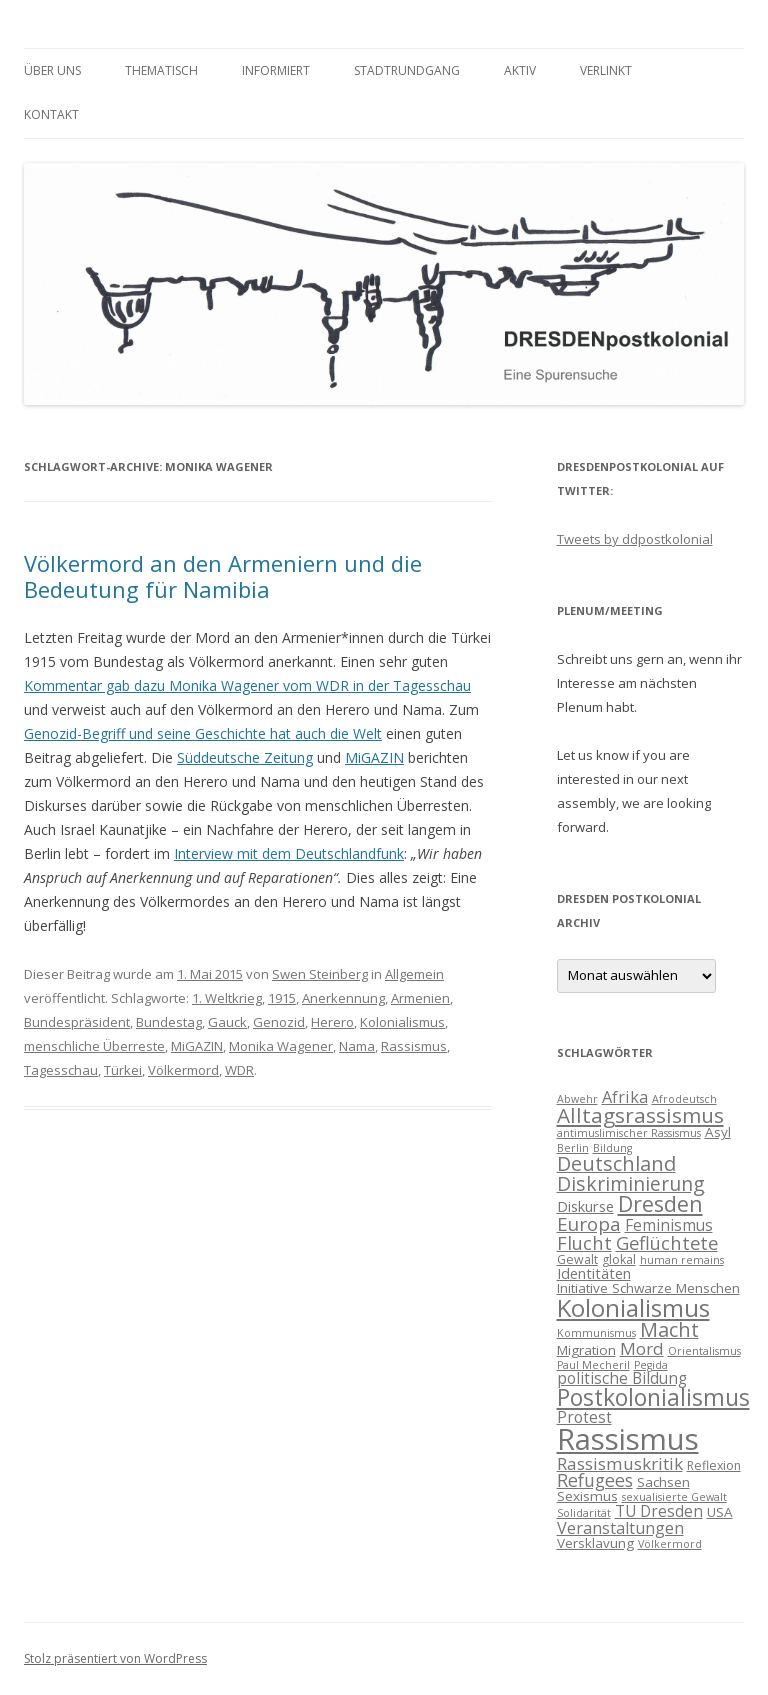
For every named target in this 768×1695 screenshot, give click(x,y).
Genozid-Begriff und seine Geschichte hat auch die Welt (203, 733)
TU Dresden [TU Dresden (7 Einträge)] (659, 1511)
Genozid (279, 1022)
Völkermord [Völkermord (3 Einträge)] (670, 1544)
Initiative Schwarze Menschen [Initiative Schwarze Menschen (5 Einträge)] (648, 1288)
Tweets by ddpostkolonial (635, 539)
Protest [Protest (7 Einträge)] (584, 1417)
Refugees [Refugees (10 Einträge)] (595, 1480)
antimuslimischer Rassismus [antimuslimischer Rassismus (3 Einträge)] (629, 1133)
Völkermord (183, 1070)
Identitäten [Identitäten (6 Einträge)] (594, 1273)
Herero (332, 1022)
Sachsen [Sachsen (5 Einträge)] (663, 1482)
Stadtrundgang (407, 70)
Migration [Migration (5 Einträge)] (586, 1350)
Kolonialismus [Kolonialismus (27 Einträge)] (633, 1307)
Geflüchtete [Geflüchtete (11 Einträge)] (667, 1242)
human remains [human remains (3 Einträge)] (682, 1260)
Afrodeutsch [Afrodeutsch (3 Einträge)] (684, 1099)
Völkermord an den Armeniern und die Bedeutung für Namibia (223, 576)
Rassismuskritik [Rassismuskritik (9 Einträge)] (620, 1463)
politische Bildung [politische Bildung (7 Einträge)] (622, 1378)
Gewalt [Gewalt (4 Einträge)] (577, 1259)
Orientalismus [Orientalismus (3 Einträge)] (704, 1351)
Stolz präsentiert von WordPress (115, 1658)
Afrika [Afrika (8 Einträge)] (625, 1097)
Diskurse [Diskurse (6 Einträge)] (585, 1206)
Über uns (52, 70)
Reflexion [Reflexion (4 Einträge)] (714, 1465)
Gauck (227, 1022)
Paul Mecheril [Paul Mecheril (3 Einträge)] (593, 1365)
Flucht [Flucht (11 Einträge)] (584, 1242)
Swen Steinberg (320, 974)
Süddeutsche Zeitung (245, 757)
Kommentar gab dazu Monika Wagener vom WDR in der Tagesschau (247, 685)
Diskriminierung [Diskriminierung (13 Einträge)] (631, 1183)
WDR (239, 1070)
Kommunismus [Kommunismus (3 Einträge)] (596, 1333)
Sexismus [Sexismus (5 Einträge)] (587, 1496)
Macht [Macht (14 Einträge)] (669, 1329)
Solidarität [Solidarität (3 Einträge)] (584, 1513)
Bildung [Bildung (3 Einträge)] (612, 1148)
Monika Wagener (281, 1046)
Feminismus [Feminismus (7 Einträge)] (669, 1225)
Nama (357, 1046)
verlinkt (606, 70)
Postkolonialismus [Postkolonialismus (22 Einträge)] (653, 1397)
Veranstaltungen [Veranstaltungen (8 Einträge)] (620, 1528)
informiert (276, 70)
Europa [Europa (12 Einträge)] (589, 1224)
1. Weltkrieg (227, 998)
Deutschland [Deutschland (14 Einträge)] (616, 1163)
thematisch (161, 70)
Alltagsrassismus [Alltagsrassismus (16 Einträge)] (640, 1115)
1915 (282, 998)
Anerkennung (343, 998)
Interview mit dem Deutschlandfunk (289, 853)
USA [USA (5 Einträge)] (720, 1512)
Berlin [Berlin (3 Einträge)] (573, 1148)
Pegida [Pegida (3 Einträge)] (651, 1365)
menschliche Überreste (94, 1046)
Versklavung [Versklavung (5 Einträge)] (595, 1543)
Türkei (123, 1070)
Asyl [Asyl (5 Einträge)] (718, 1132)
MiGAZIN (374, 757)
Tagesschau (61, 1070)
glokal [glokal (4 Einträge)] (619, 1259)
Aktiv (520, 70)
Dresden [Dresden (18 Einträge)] (660, 1203)
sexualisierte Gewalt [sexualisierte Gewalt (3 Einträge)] (674, 1497)
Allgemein (414, 974)
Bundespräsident (77, 1022)
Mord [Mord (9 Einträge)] (642, 1348)
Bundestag (169, 1022)
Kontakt (51, 114)
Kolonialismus (402, 1022)
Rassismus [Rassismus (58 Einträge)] (628, 1439)
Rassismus (414, 1046)
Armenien (420, 998)
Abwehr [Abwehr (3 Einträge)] (577, 1099)
